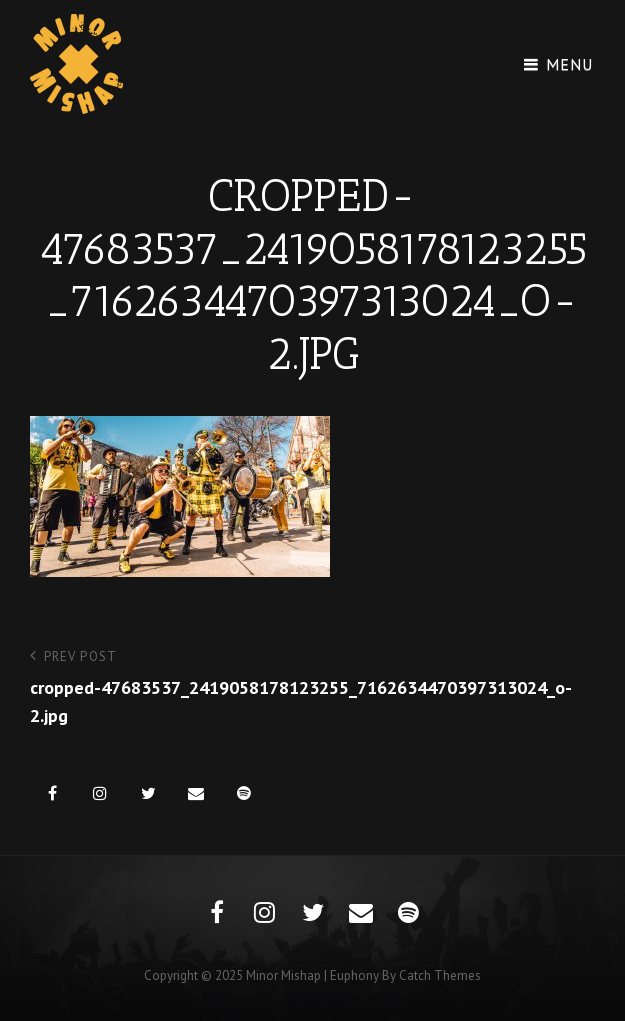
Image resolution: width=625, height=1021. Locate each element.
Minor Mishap (283, 975)
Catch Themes (440, 975)
